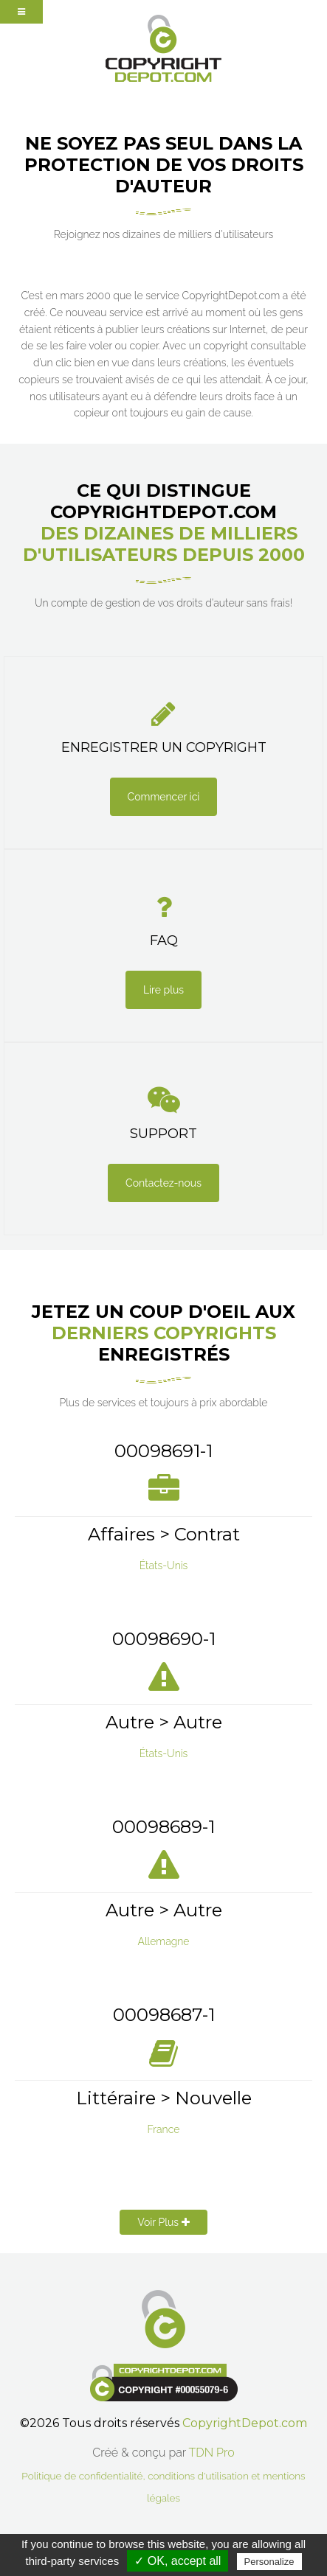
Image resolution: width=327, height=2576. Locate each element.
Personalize (269, 2561)
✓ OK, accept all (177, 2561)
